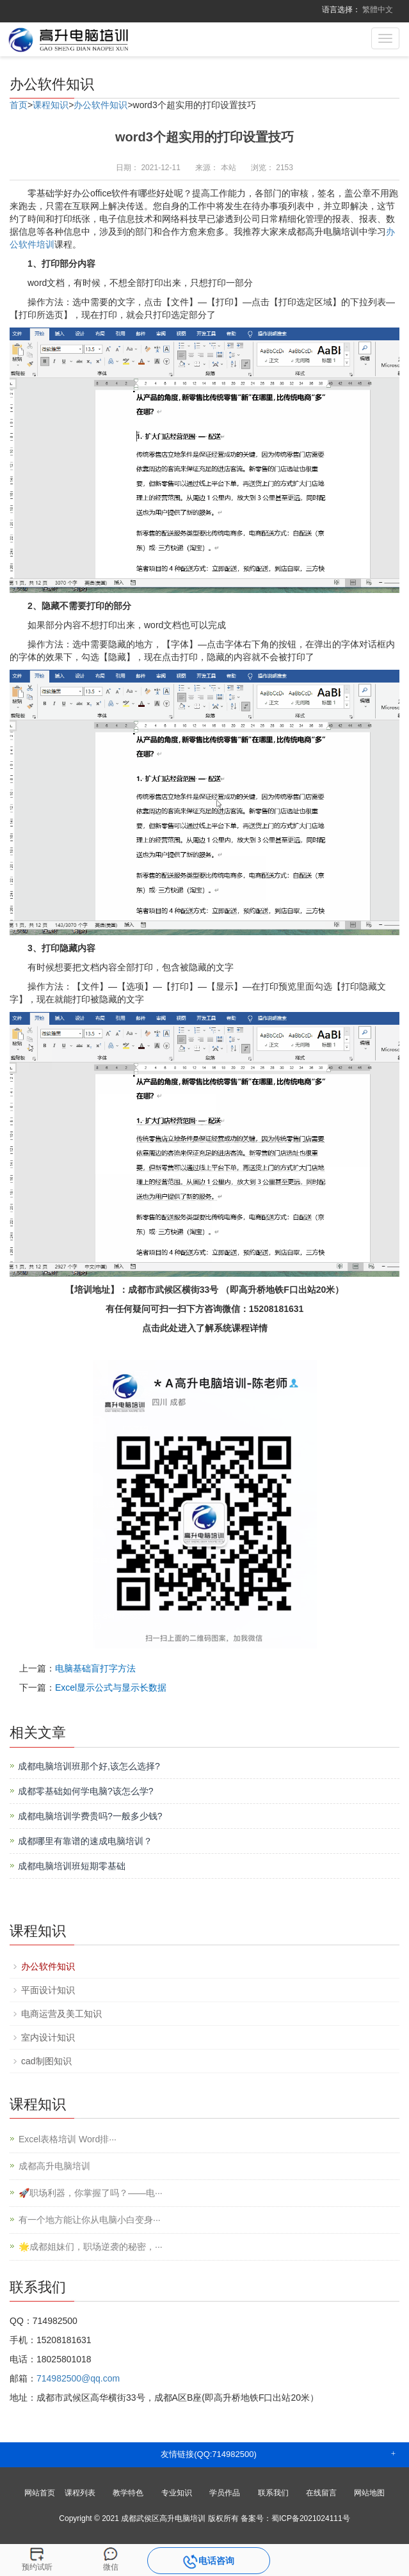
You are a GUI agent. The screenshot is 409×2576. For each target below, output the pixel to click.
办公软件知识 (100, 105)
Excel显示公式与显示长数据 (110, 1687)
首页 (19, 105)
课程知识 (50, 105)
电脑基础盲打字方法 (95, 1668)
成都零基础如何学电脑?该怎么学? (86, 1791)
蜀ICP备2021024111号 (310, 2518)
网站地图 (369, 2492)
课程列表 (80, 2492)
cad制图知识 (46, 2061)
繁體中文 (377, 9)
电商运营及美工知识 (61, 2014)
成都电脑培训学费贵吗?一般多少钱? (90, 1816)
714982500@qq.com (78, 2378)
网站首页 (39, 2492)
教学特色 (128, 2492)
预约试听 (37, 2567)
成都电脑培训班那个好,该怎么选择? (89, 1766)
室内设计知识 (48, 2037)
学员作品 (224, 2492)
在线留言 (321, 2492)
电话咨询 (208, 2562)
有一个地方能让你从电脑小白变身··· (90, 2220)
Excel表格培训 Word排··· (67, 2139)
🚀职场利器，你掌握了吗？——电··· (91, 2193)
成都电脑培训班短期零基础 (71, 1866)
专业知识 (176, 2492)
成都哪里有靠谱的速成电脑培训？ (85, 1841)
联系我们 (273, 2492)
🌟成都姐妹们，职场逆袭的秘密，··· (91, 2246)
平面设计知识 (48, 1990)
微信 (110, 2567)
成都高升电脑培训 (54, 2166)
